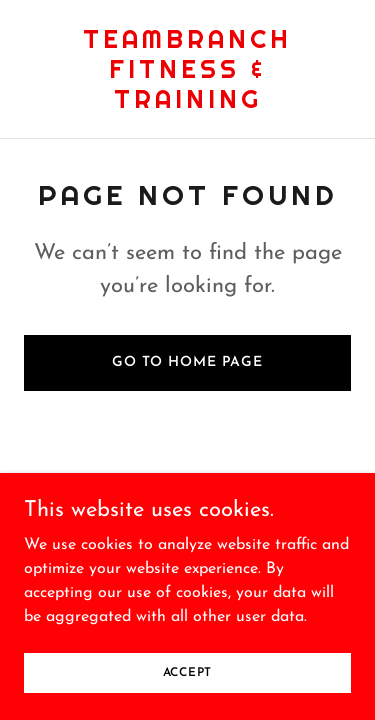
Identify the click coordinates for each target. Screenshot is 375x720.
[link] (187, 104)
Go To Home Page (187, 362)
